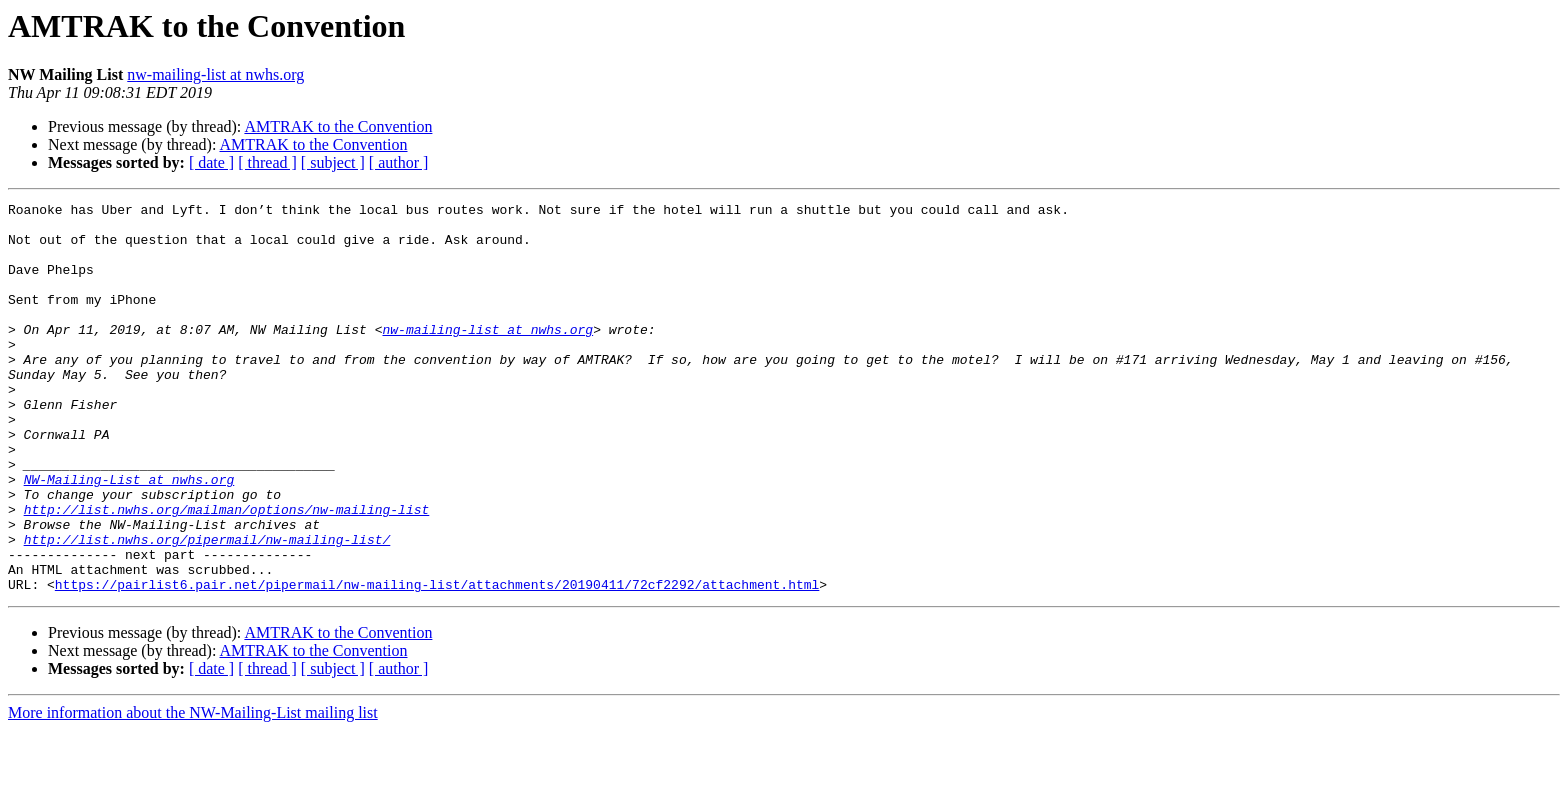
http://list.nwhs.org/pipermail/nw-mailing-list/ (207, 608)
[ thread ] (267, 162)
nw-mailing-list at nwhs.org (215, 74)
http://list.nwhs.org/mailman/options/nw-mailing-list (227, 572)
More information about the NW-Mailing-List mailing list (193, 790)
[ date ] (211, 162)
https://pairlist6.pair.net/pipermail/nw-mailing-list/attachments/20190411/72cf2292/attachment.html (437, 662)
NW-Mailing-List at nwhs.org (129, 536)
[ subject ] (333, 162)
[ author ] (399, 162)
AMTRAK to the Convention (338, 126)
